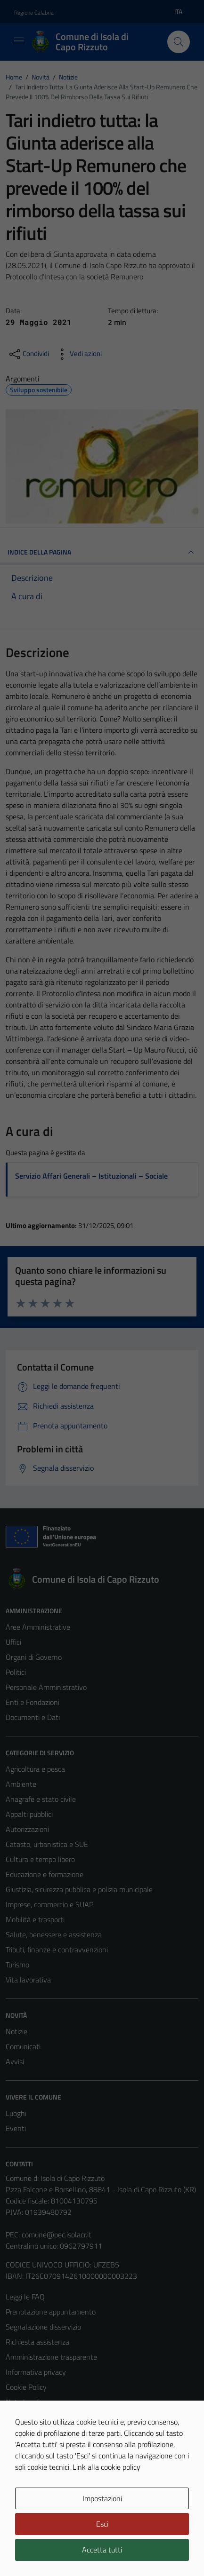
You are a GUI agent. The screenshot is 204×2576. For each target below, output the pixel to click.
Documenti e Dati (33, 1717)
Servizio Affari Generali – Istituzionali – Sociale (91, 1175)
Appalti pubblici (29, 1814)
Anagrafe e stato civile (41, 1799)
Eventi (16, 2128)
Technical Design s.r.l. (69, 2551)
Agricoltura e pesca (35, 1769)
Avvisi (15, 2061)
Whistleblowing (30, 2462)
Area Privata (25, 2498)
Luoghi (16, 2113)
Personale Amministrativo (46, 1687)
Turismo (17, 1964)
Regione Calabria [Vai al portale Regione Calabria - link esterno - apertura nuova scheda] (34, 12)
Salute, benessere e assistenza (54, 1934)
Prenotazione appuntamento (51, 2311)
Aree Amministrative (38, 1627)
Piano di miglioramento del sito (54, 2447)
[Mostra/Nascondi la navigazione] (18, 41)
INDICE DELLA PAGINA (102, 552)
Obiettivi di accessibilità (42, 2417)
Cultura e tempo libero (40, 1859)
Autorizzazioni (27, 1829)
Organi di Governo (34, 1657)
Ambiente (21, 1784)
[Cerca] (178, 42)
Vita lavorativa (28, 1979)
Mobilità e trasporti (35, 1919)
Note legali (23, 2402)
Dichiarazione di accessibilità (49, 2432)
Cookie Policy (26, 2387)
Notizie (16, 2031)
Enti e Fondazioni (32, 1702)
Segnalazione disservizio (43, 2326)
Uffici (13, 1642)
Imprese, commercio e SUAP (49, 1904)
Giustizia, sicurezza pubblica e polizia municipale (79, 1889)
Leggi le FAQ (25, 2296)
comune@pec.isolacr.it (56, 2234)
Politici (16, 1672)
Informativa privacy (36, 2372)
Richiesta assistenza (37, 2341)
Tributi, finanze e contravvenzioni (57, 1949)
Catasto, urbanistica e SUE (47, 1844)
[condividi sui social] (28, 354)
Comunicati (23, 2046)
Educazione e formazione (44, 1874)
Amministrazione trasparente (51, 2356)
